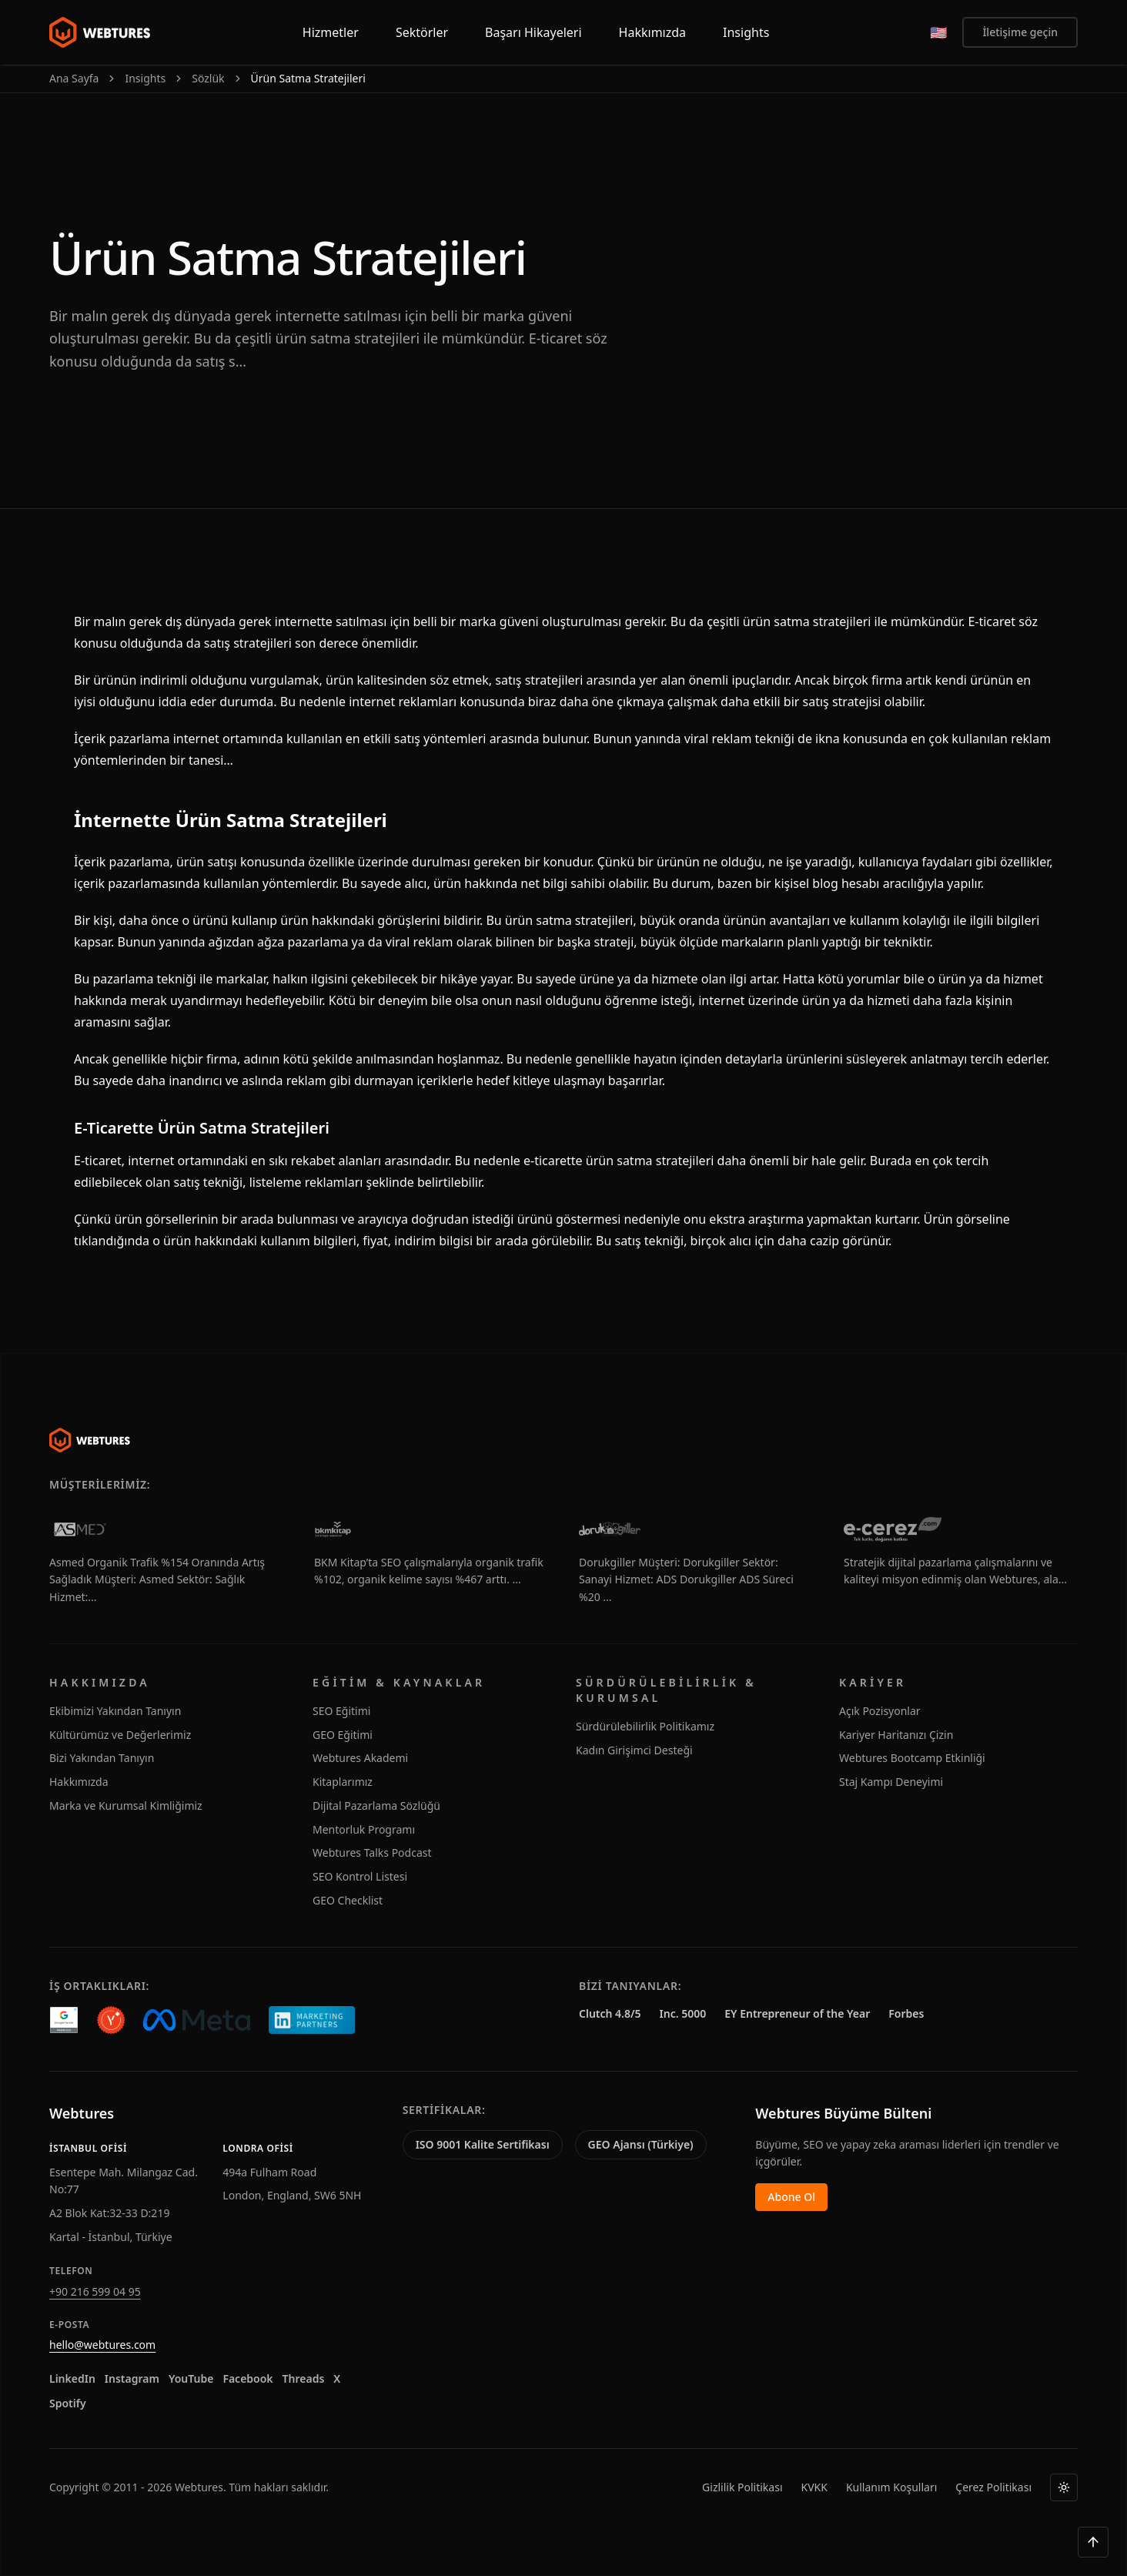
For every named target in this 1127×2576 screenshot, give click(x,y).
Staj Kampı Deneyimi (891, 1781)
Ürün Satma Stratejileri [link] (308, 78)
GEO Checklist (348, 1900)
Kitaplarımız (343, 1781)
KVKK (814, 2487)
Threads (304, 2378)
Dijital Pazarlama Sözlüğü (376, 1805)
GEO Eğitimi (343, 1734)
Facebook (247, 2378)
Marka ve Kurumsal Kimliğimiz (125, 1805)
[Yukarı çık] (1093, 2542)
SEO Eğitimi (341, 1710)
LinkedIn (72, 2378)
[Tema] (1064, 2487)
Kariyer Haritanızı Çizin (896, 1734)
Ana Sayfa (74, 78)
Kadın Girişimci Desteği (634, 1750)
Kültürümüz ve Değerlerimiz (120, 1734)
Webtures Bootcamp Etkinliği (912, 1757)
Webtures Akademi (360, 1757)
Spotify (67, 2403)
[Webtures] (89, 1440)
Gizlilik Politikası (742, 2487)
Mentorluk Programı (364, 1829)
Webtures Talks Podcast (372, 1852)
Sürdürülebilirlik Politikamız (645, 1726)
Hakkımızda (79, 1781)
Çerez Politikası (993, 2487)
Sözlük (208, 78)
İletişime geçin (1020, 32)
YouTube (191, 2378)
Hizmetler (331, 32)
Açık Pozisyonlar (880, 1710)
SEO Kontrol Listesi (360, 1876)
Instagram (132, 2378)
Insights (145, 78)
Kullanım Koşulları (891, 2487)
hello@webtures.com (102, 2344)
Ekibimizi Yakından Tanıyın (115, 1710)
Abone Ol (791, 2196)
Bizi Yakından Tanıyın (101, 1757)
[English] (938, 32)
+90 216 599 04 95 (95, 2291)
